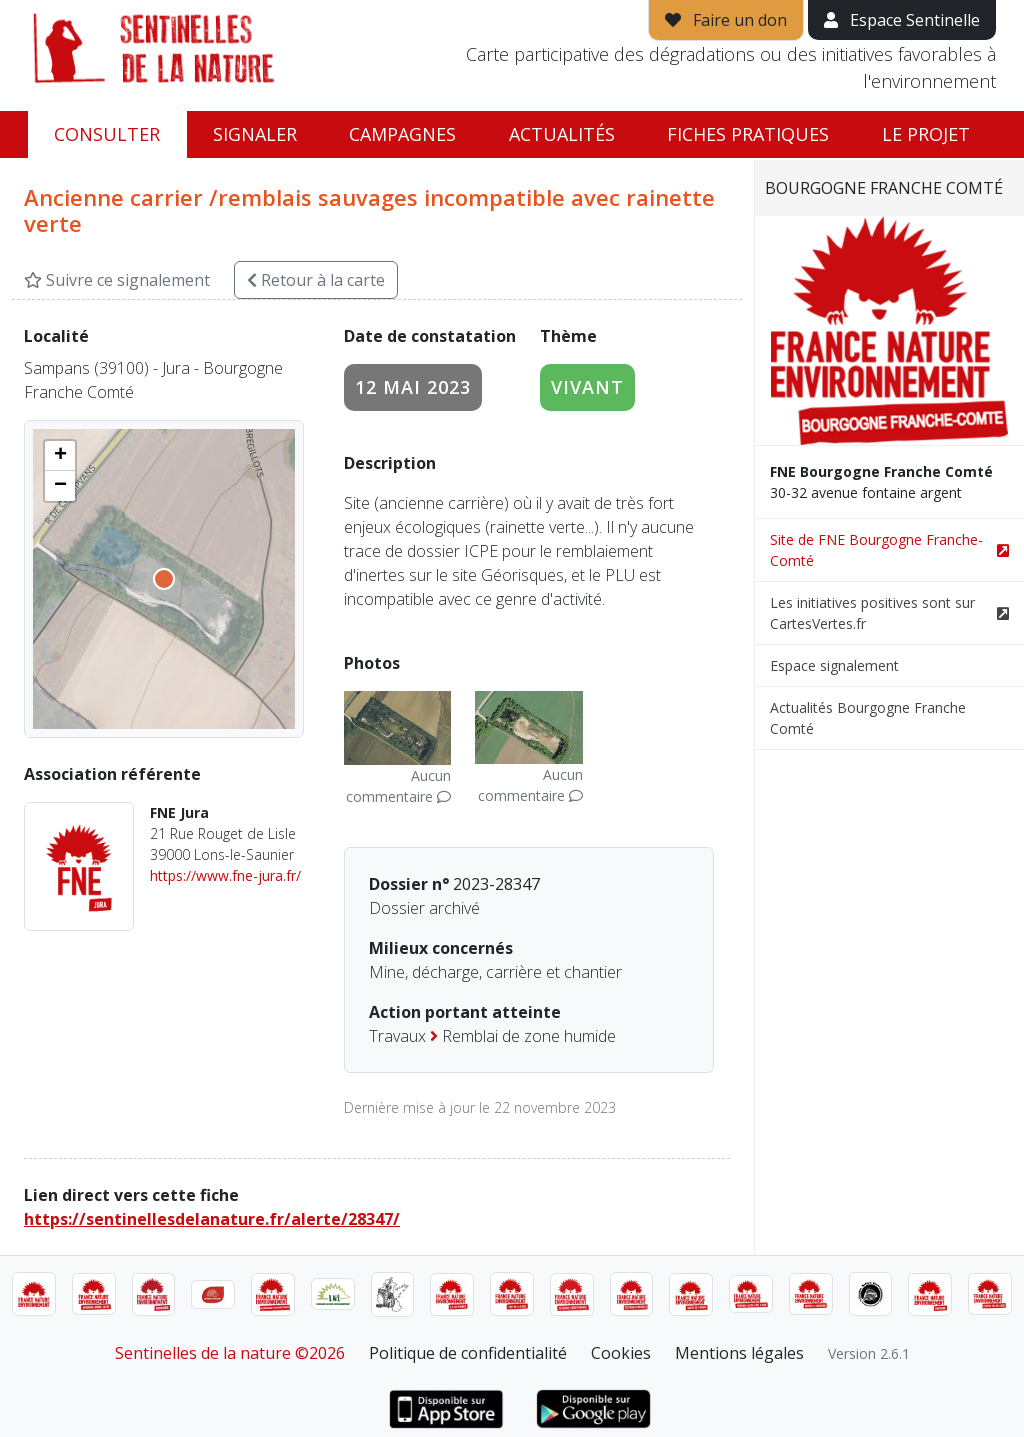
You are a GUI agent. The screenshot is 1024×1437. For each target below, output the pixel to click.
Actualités (562, 134)
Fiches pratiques (748, 134)
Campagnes (402, 134)
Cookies (621, 1353)
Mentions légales (739, 1353)
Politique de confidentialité (468, 1353)
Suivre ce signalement (117, 280)
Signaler (255, 134)
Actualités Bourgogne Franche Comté (868, 718)
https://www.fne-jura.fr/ (225, 875)
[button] (60, 456)
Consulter (107, 134)
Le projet (926, 134)
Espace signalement (834, 665)
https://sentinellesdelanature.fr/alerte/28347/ (212, 1219)
